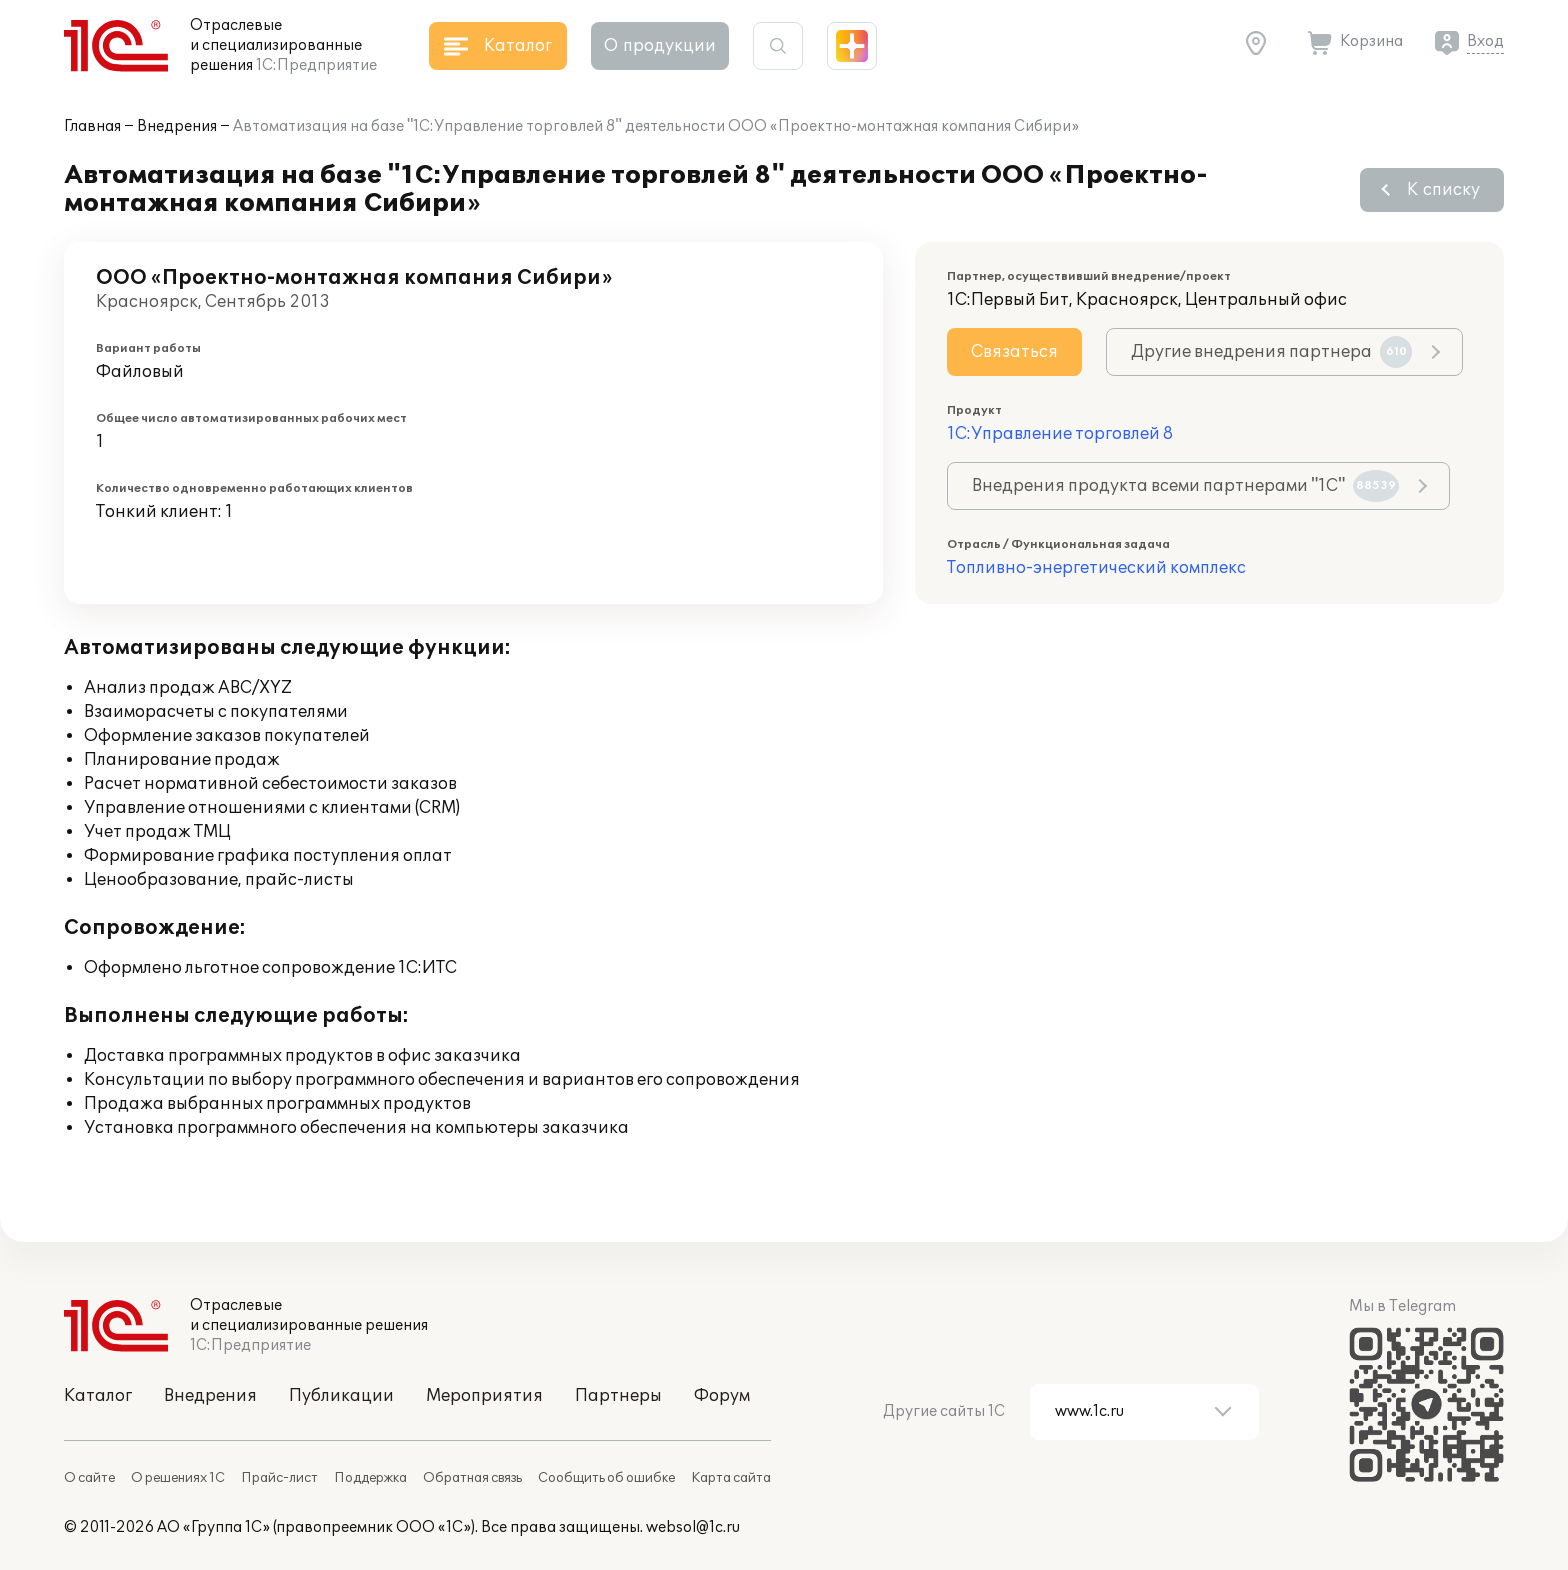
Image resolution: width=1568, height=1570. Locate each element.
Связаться (1014, 352)
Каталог (98, 1396)
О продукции (660, 46)
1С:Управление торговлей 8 (1060, 434)
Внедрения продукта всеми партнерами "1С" (1185, 486)
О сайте (89, 1478)
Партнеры (618, 1396)
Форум (722, 1396)
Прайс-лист (279, 1478)
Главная (92, 126)
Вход (1485, 41)
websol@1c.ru (693, 1527)
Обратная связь (472, 1478)
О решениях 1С (178, 1478)
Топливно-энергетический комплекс (1096, 568)
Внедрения (177, 126)
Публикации (341, 1396)
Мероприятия (484, 1396)
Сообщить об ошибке (606, 1478)
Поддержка (370, 1478)
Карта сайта (731, 1478)
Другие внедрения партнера (1271, 352)
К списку (1443, 190)
